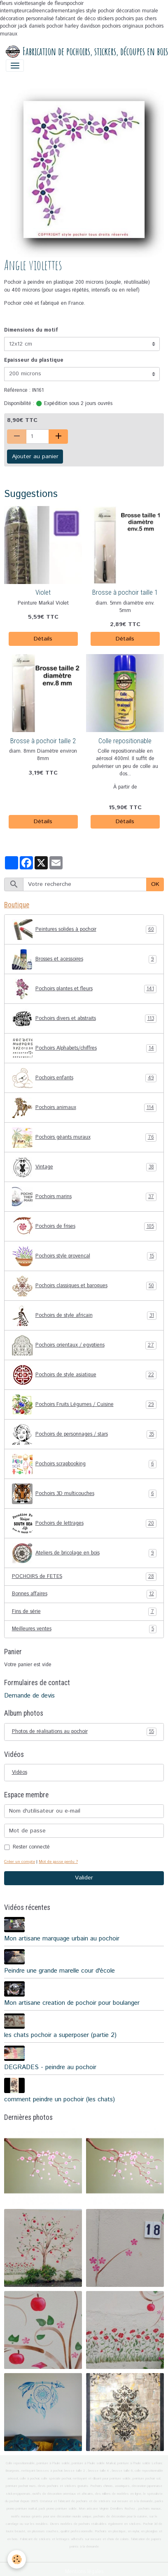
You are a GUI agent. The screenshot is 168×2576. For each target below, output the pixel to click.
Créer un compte (19, 1862)
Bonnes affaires (84, 1594)
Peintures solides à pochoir (84, 929)
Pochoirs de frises (84, 1226)
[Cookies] (16, 2559)
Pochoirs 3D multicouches (84, 1493)
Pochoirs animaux (84, 1107)
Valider (84, 1878)
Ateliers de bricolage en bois (84, 1553)
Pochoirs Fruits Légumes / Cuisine (84, 1404)
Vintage (84, 1167)
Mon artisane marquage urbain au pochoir (61, 1938)
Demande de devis (29, 1695)
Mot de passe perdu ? (58, 1862)
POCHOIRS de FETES (84, 1577)
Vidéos (19, 1772)
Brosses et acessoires (84, 959)
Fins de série (84, 1612)
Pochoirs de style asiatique (84, 1375)
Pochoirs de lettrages (84, 1523)
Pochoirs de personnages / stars (84, 1434)
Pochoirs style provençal (84, 1256)
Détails (43, 639)
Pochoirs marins (84, 1197)
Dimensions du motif (31, 330)
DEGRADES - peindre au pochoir (50, 2067)
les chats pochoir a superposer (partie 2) (60, 2035)
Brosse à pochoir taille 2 (43, 741)
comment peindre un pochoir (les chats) (59, 2099)
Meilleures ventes (84, 1629)
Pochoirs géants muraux (84, 1137)
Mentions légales (84, 2571)
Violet (43, 592)
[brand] (81, 51)
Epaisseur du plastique (33, 360)
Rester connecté (31, 1847)
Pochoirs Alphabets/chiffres (84, 1048)
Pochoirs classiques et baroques (84, 1286)
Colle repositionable (125, 741)
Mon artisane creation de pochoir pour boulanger (72, 2003)
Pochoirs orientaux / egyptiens (84, 1345)
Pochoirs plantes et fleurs (84, 989)
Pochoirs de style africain (84, 1315)
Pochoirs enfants (84, 1078)
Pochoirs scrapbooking (84, 1464)
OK (155, 884)
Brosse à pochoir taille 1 (125, 592)
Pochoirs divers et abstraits (84, 1018)
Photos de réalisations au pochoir (84, 1732)
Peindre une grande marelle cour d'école (59, 1971)
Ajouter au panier (35, 456)
